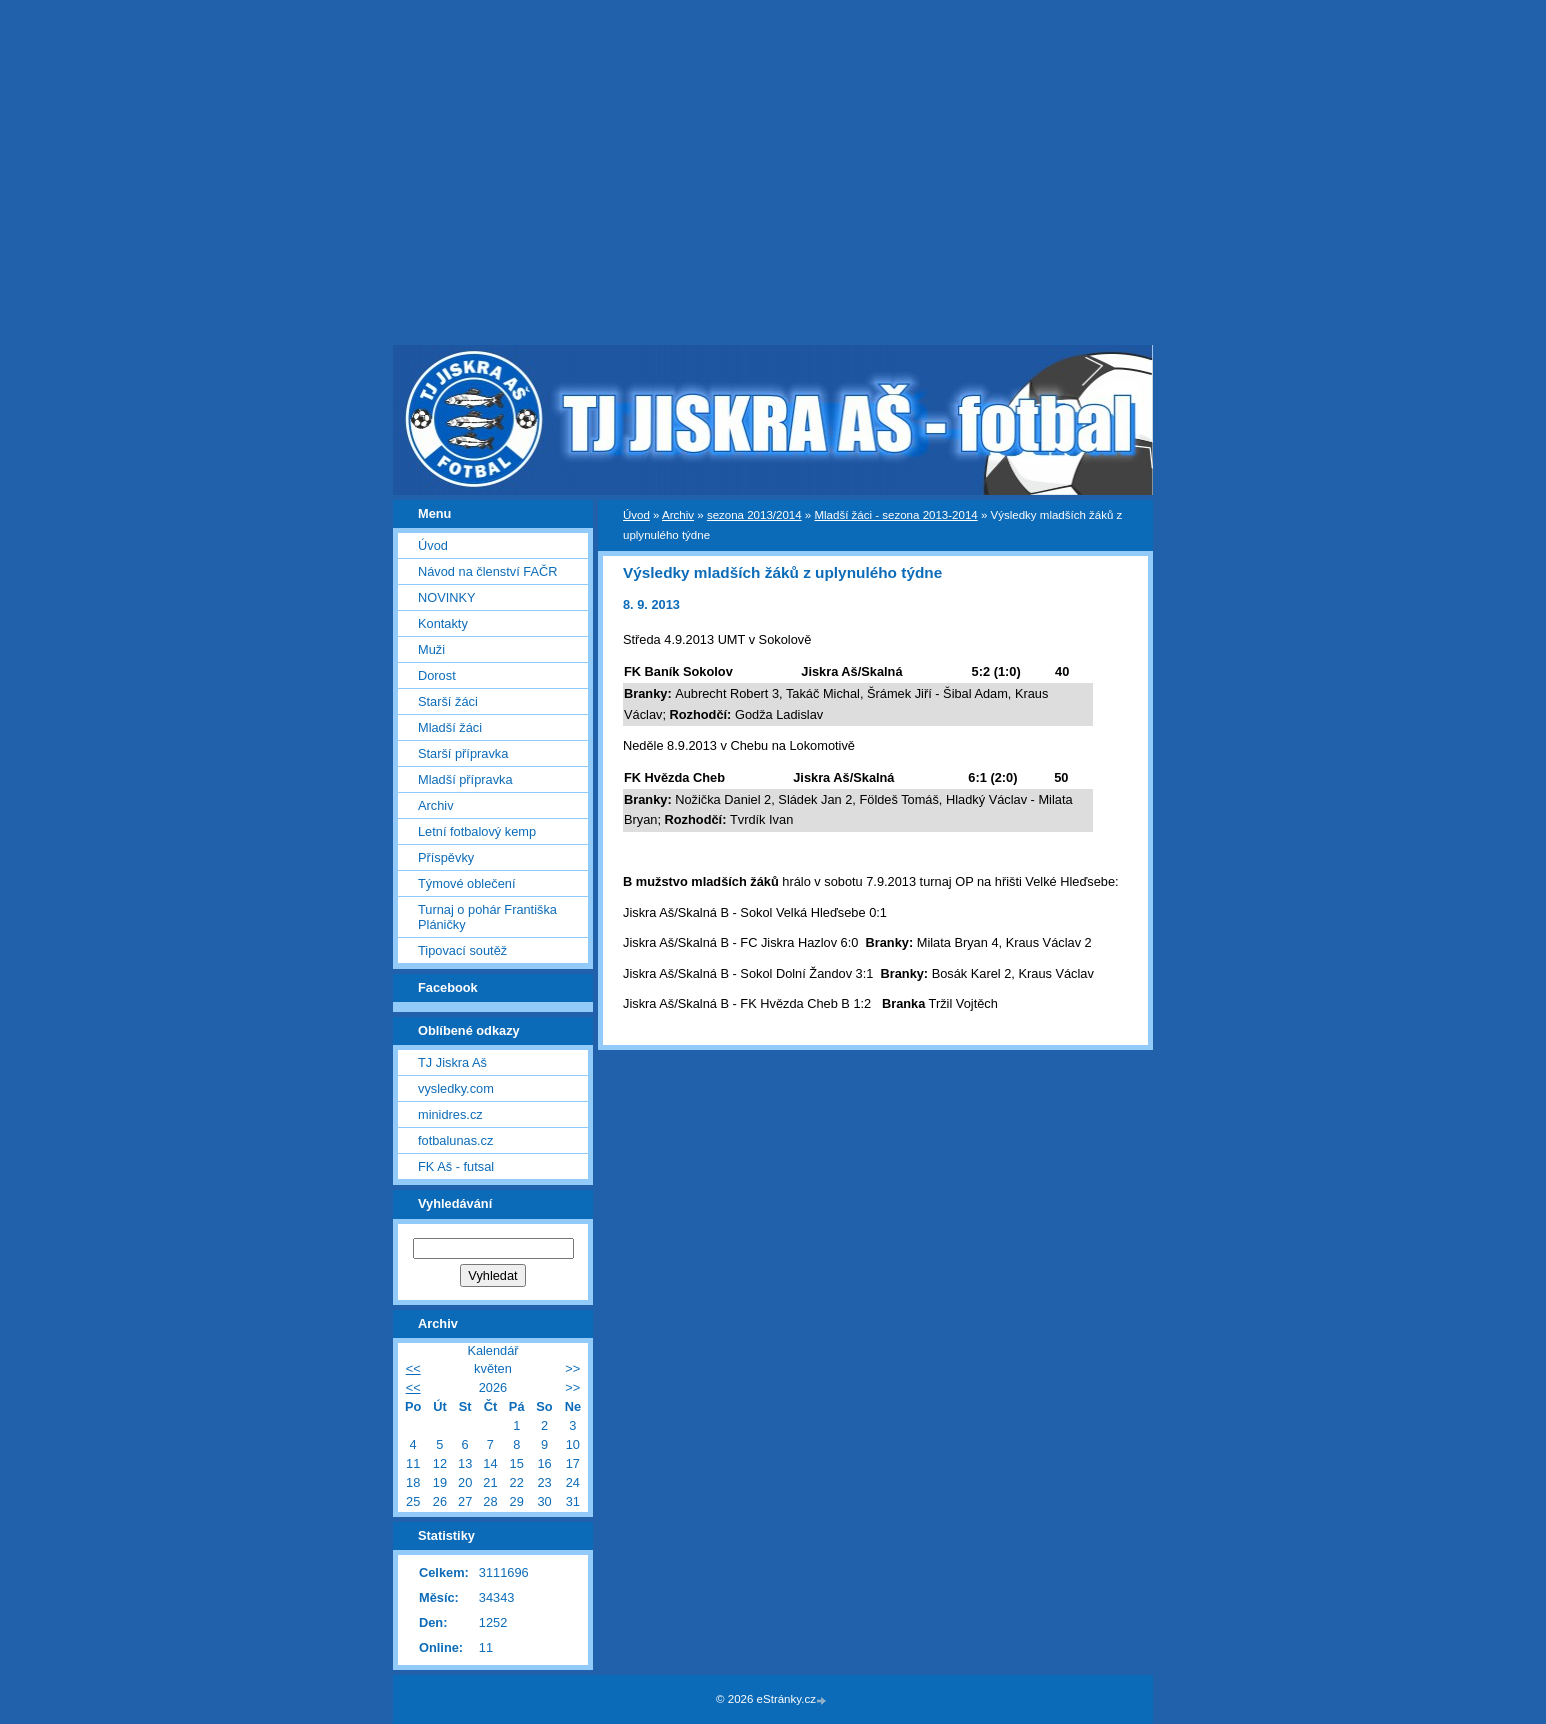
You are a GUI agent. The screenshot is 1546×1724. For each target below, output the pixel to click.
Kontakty (443, 623)
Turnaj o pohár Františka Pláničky (487, 917)
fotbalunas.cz (455, 1140)
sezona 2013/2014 (754, 515)
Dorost (437, 675)
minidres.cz (450, 1114)
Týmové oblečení (466, 883)
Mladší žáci (450, 727)
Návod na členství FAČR (487, 571)
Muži (431, 649)
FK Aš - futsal (456, 1166)
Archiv (678, 515)
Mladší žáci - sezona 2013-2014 (895, 515)
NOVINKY (447, 597)
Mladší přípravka (465, 779)
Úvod (636, 515)
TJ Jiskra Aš (452, 1062)
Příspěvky (446, 857)
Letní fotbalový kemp (477, 831)
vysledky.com (456, 1088)
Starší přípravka (463, 753)
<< (413, 1368)
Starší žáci (448, 701)
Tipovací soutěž (462, 950)
